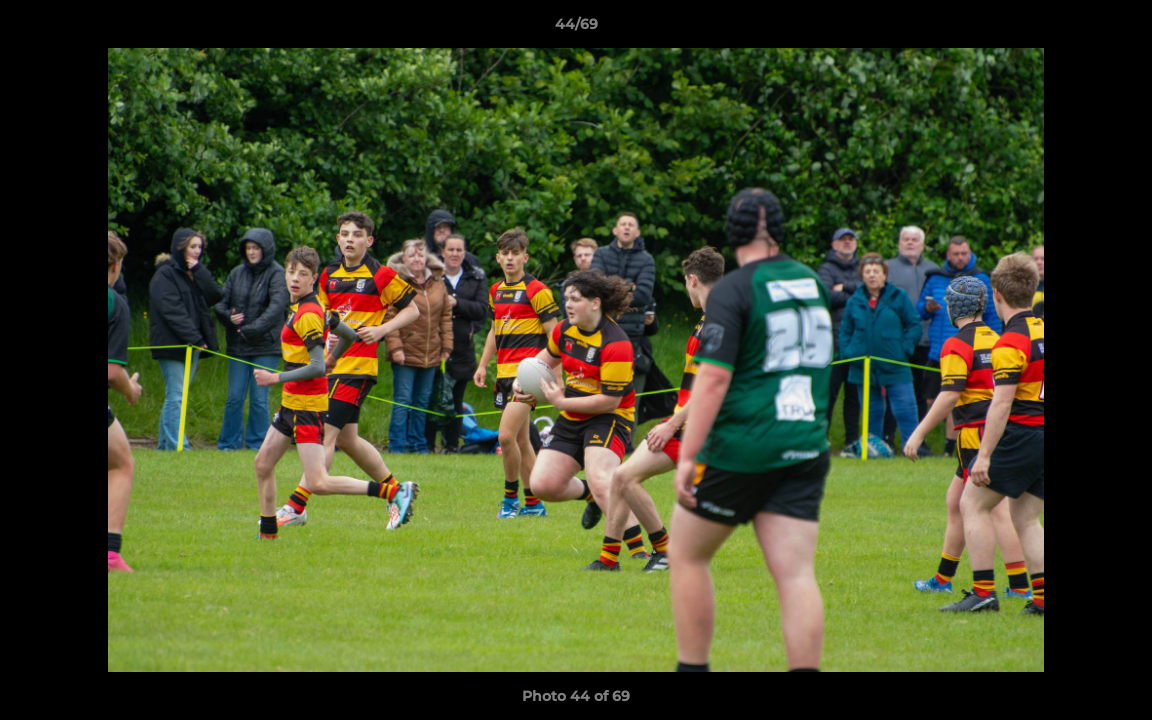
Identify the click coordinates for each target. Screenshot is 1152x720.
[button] (1116, 29)
